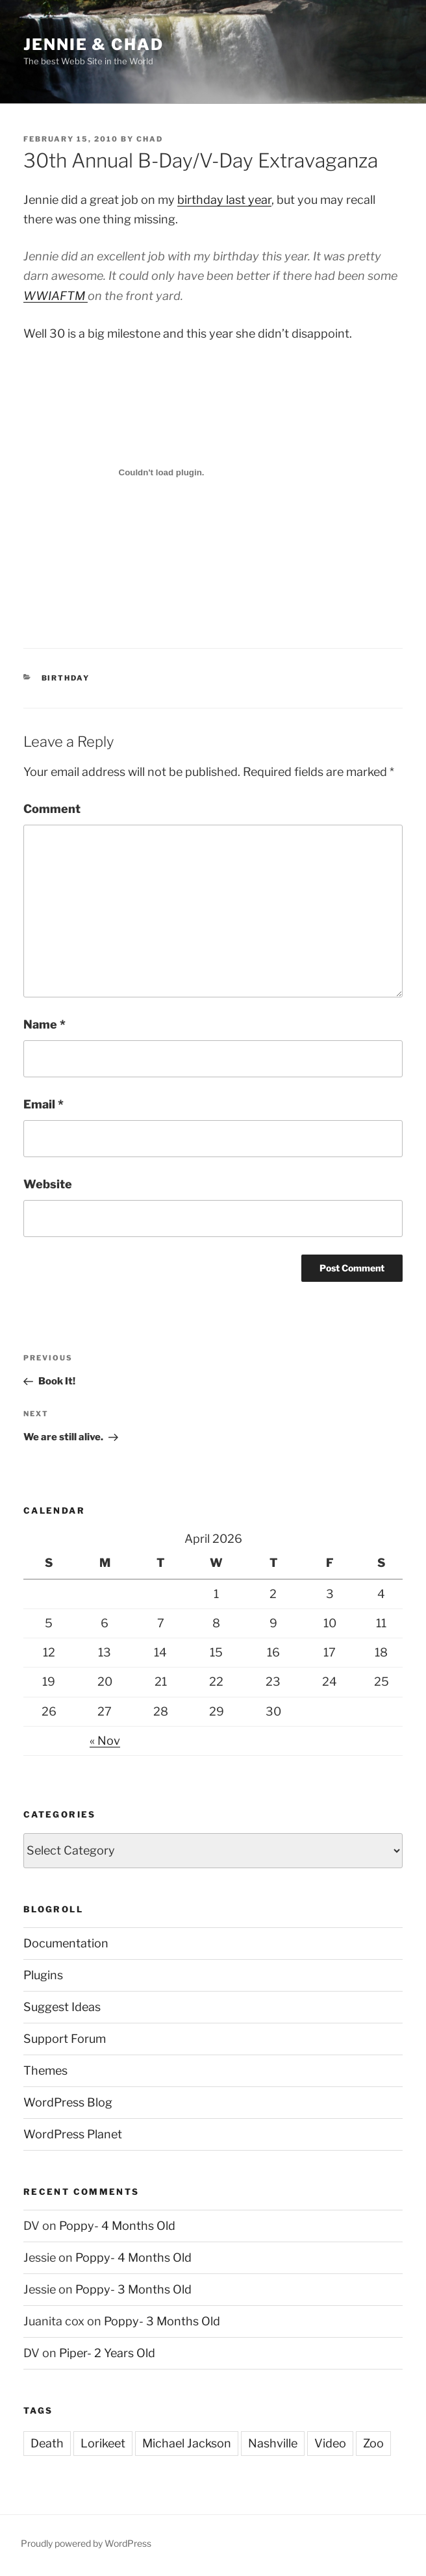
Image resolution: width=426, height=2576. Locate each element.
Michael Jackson (186, 2443)
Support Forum (64, 2038)
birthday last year (224, 199)
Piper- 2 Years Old (107, 2353)
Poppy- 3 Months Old (133, 2289)
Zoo (373, 2443)
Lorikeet (103, 2443)
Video (330, 2443)
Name (44, 1024)
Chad (149, 139)
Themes (45, 2070)
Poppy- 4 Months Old (117, 2225)
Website (47, 1184)
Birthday (66, 677)
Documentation (65, 1943)
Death (47, 2443)
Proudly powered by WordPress (86, 2543)
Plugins (43, 1975)
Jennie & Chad (93, 44)
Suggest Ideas (62, 2007)
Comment (52, 809)
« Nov (105, 1740)
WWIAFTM (55, 296)
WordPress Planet (72, 2134)
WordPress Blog (67, 2102)
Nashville (272, 2443)
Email (43, 1104)
